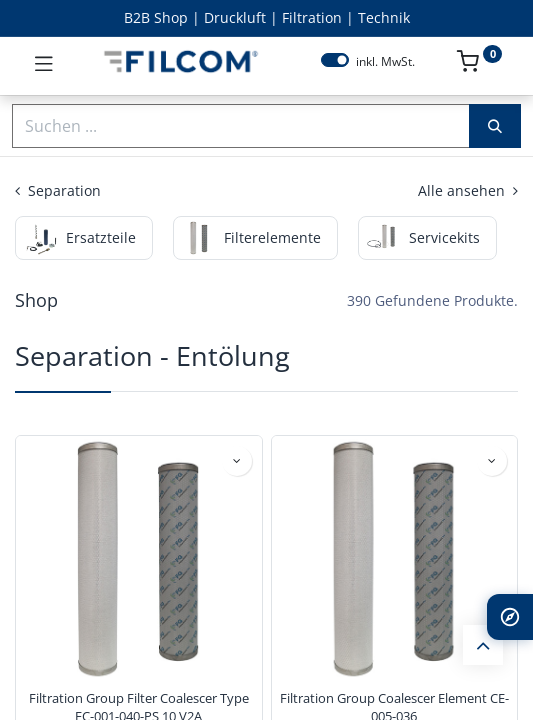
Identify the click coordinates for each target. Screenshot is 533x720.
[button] (237, 461)
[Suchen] (495, 126)
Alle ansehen (468, 190)
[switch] (335, 60)
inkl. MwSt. (385, 62)
